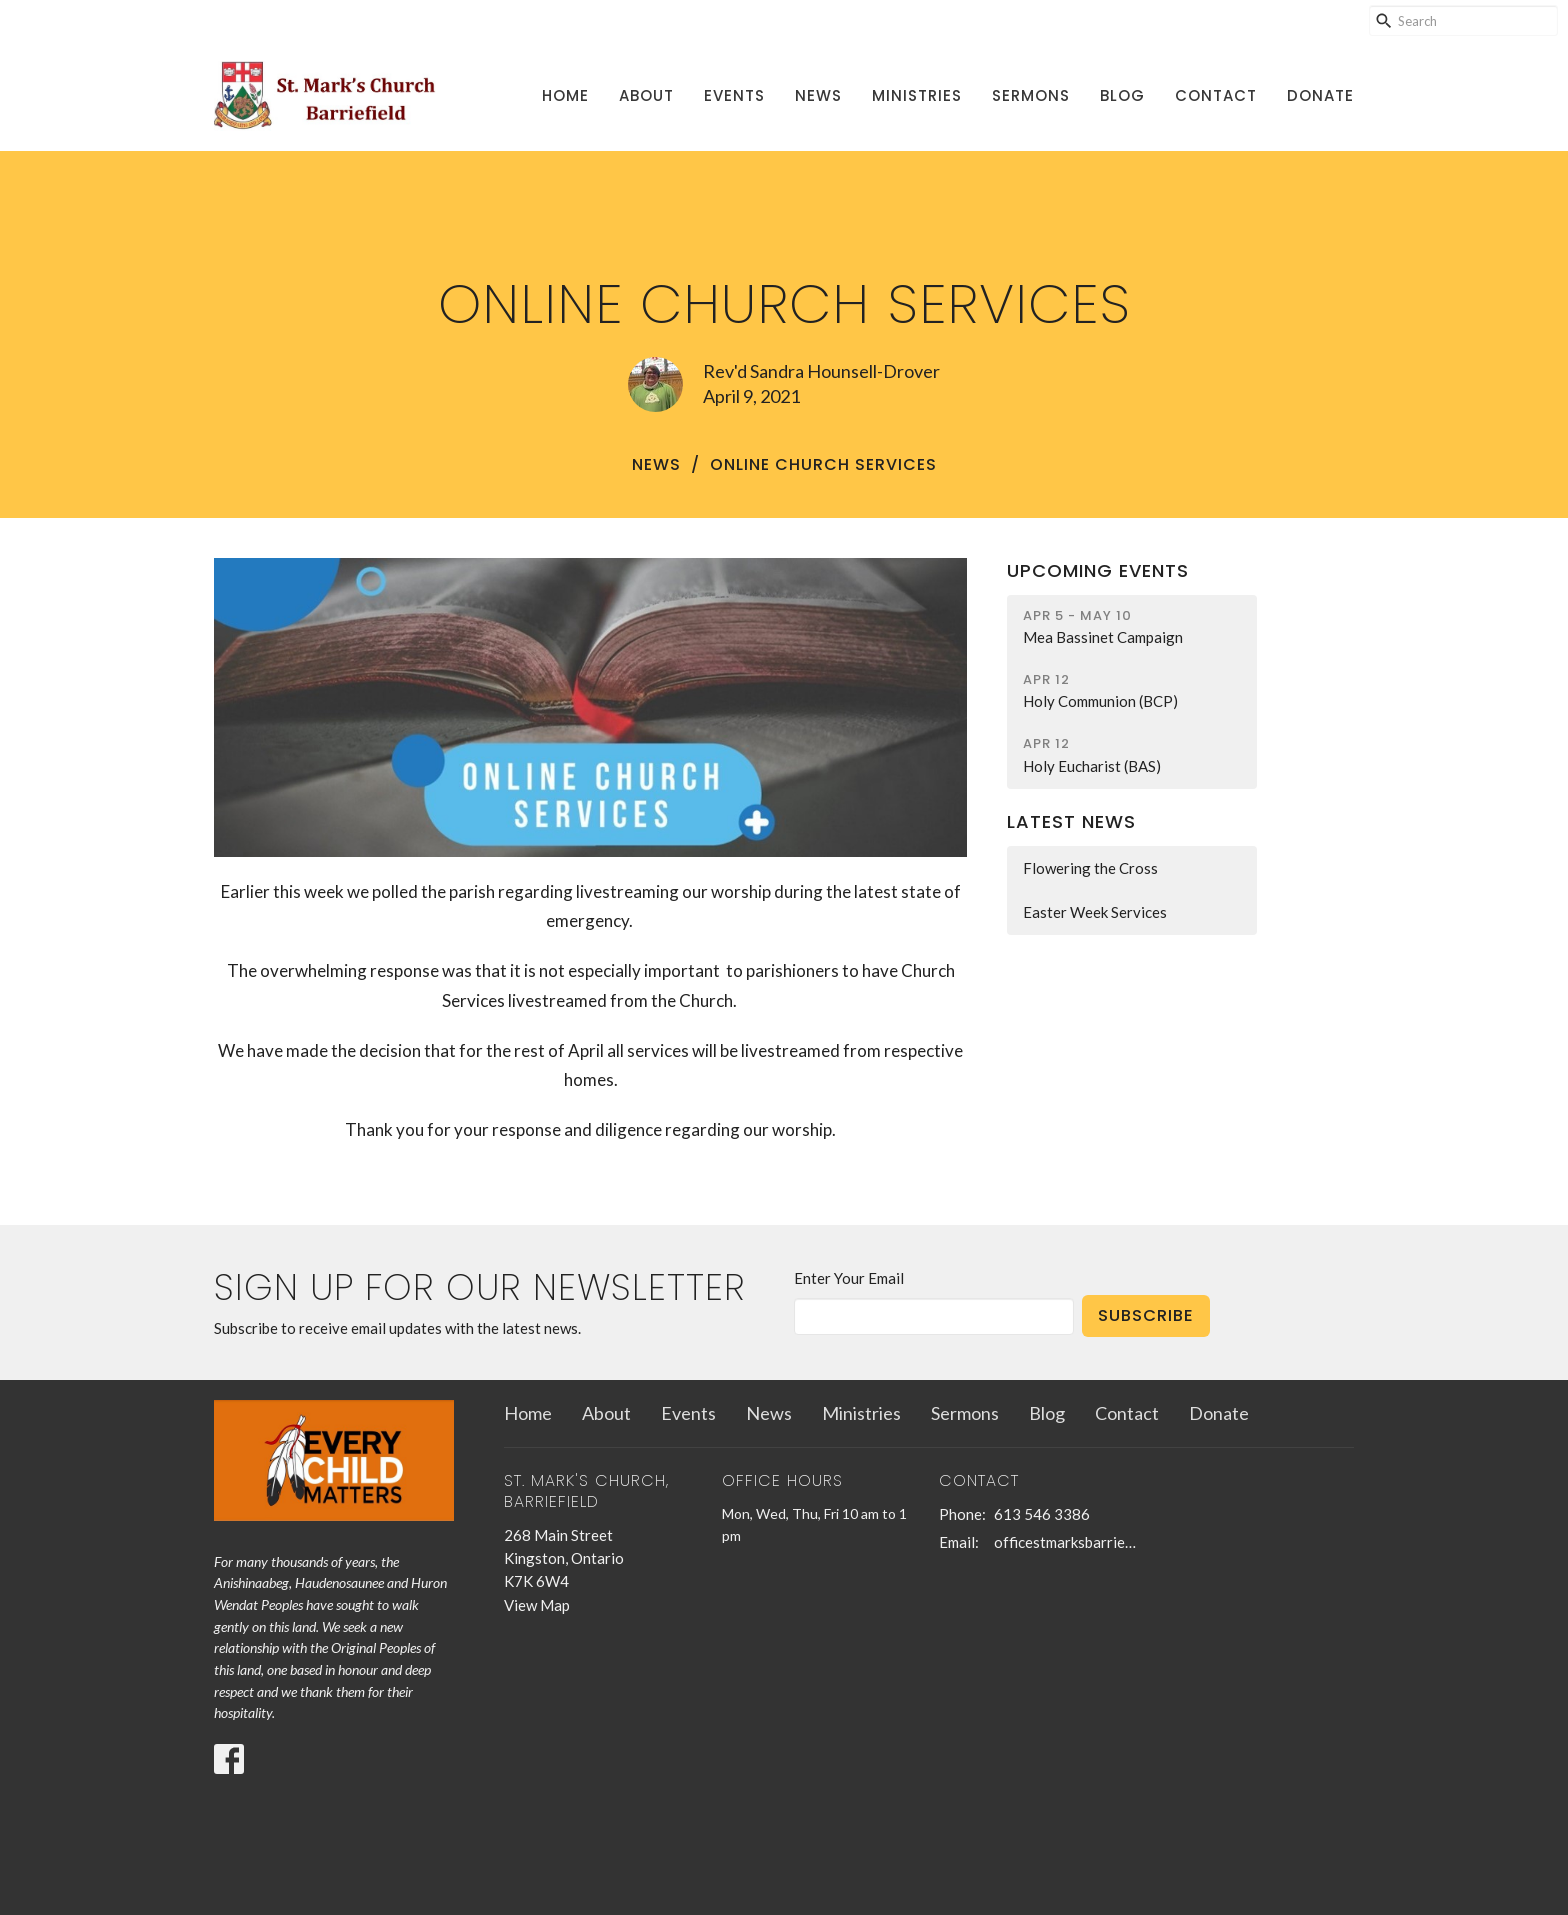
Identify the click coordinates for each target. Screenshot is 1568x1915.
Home (565, 95)
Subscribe (1146, 1315)
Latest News (1071, 821)
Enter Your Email (849, 1278)
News (818, 95)
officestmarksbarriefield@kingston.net (1065, 1542)
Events (734, 95)
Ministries (917, 95)
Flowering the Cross (1090, 868)
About (646, 95)
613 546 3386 (1042, 1514)
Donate (1320, 95)
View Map (537, 1605)
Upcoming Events (1098, 570)
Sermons (1031, 95)
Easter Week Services (1095, 912)
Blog (1122, 95)
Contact (1216, 95)
